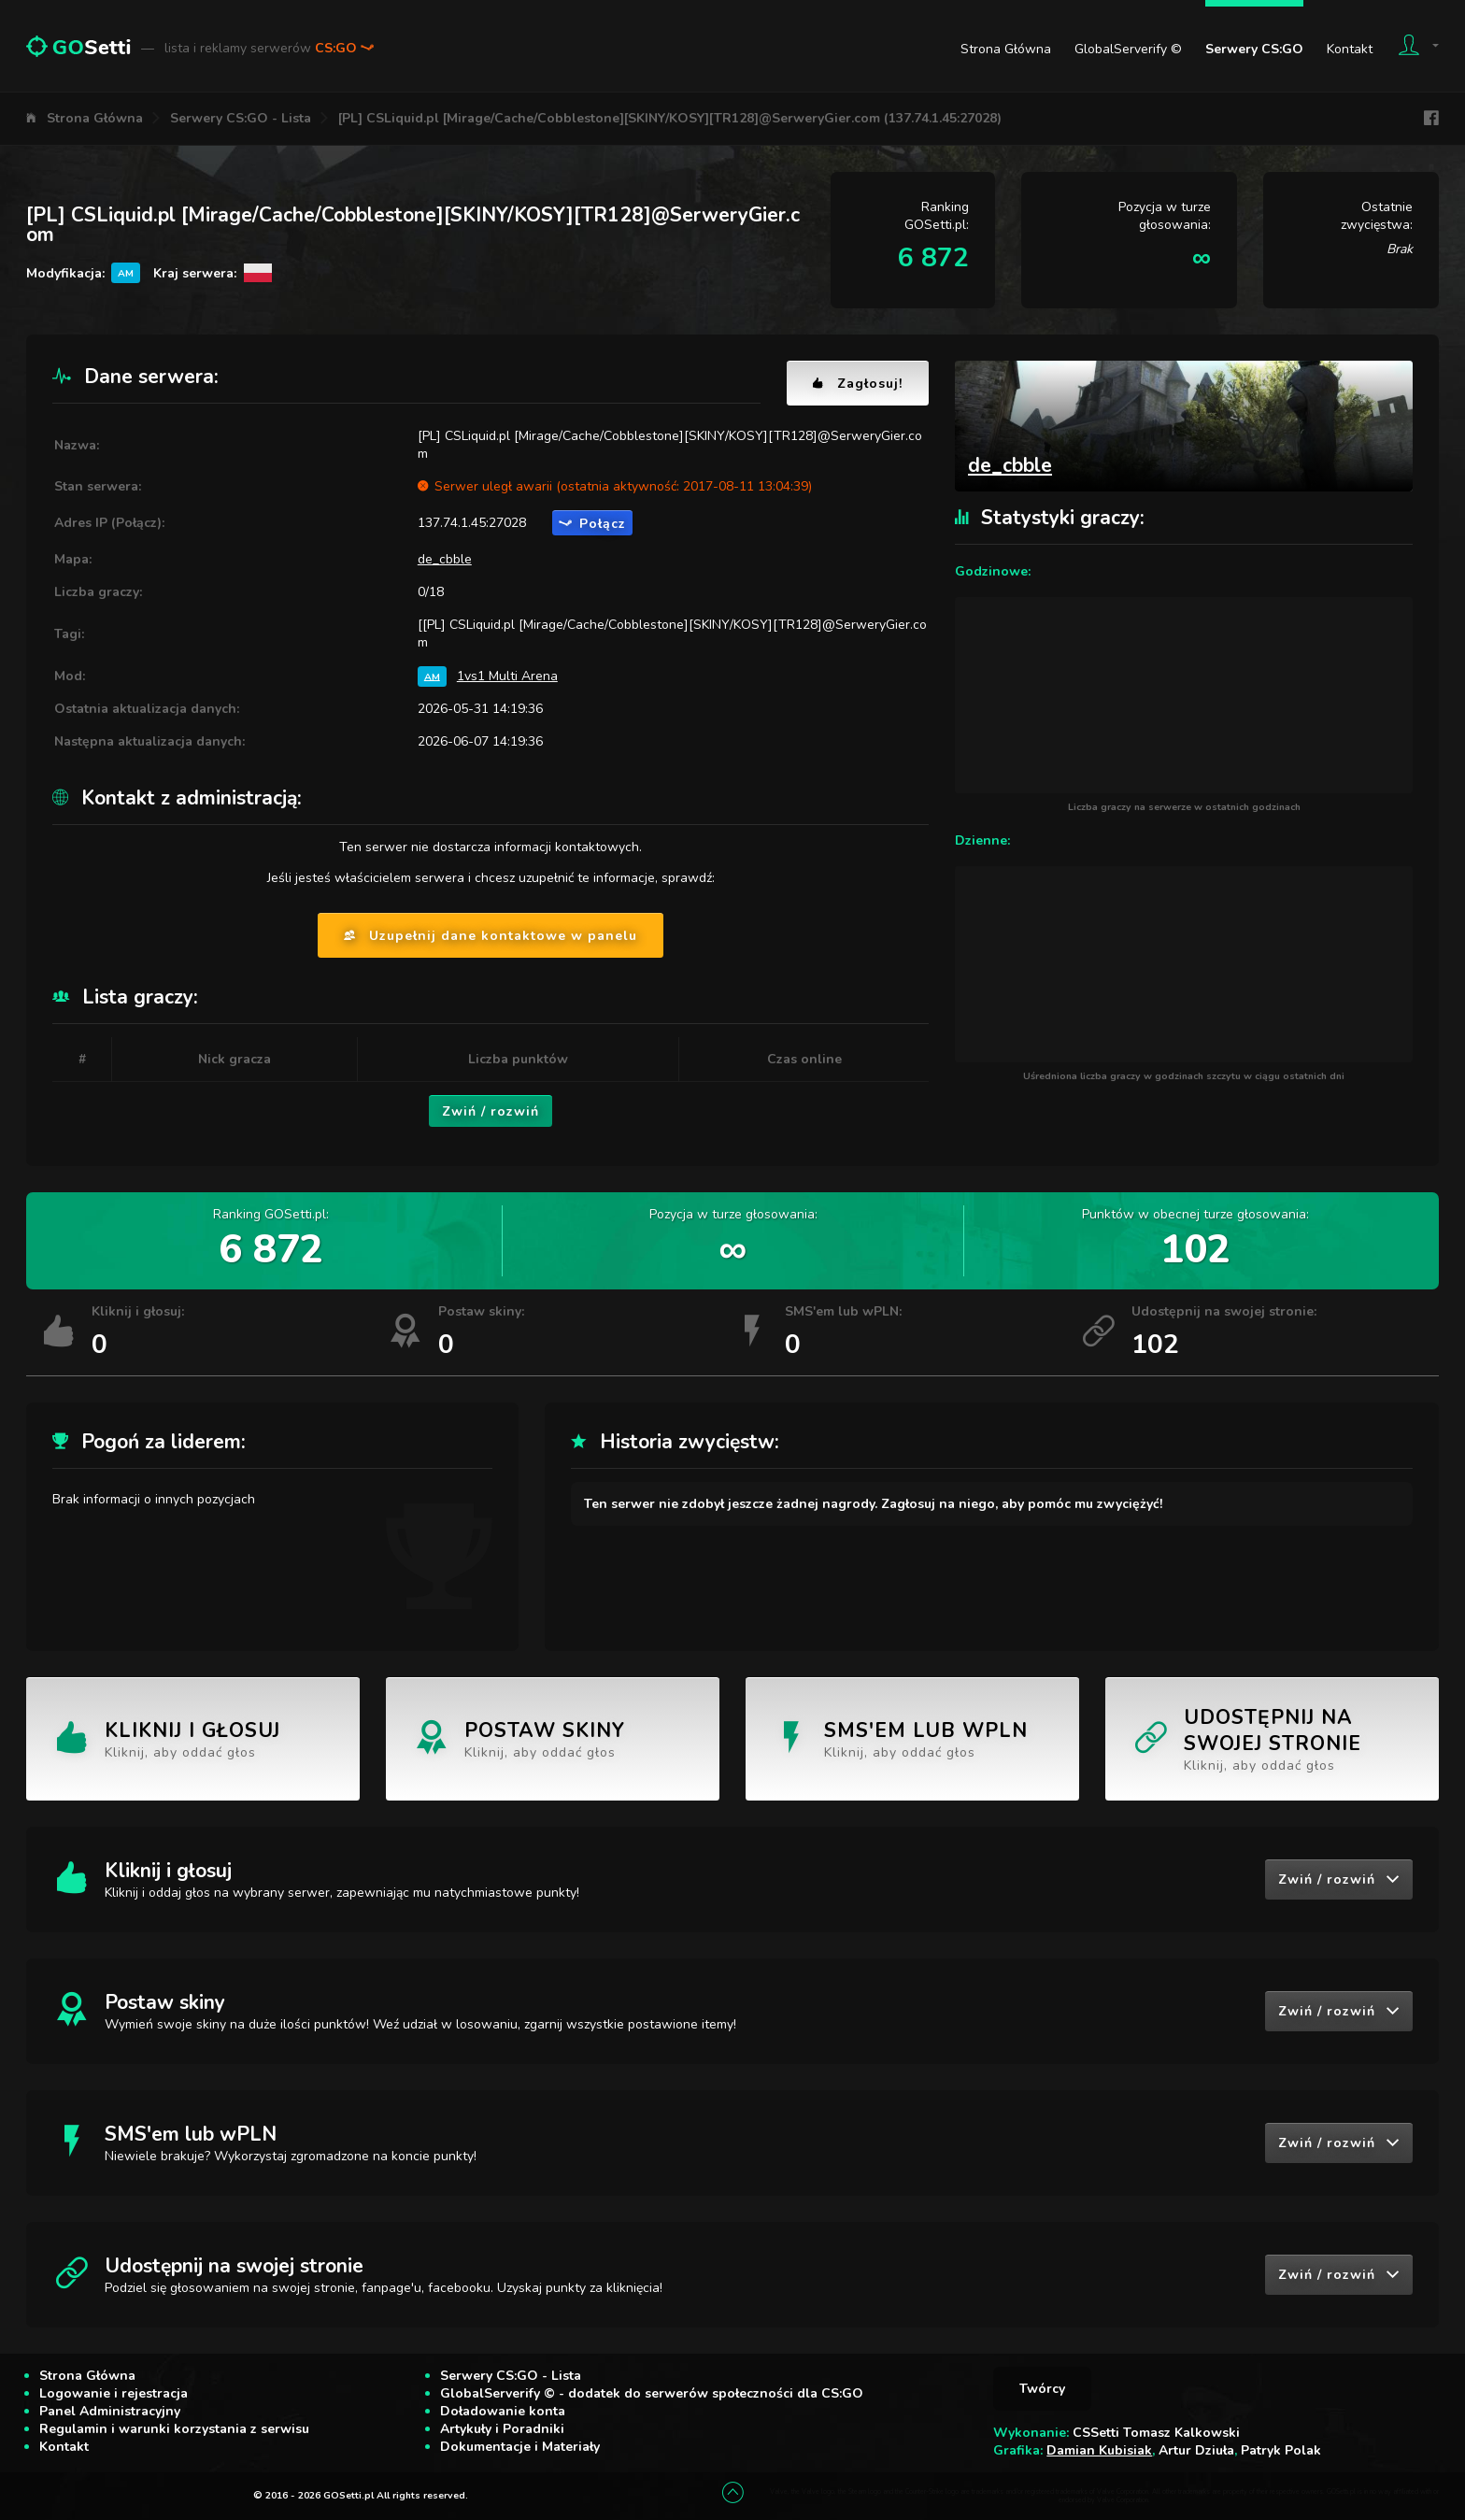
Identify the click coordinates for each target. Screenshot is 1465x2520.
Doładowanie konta (502, 2411)
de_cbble (445, 559)
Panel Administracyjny (109, 2411)
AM (432, 676)
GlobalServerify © (1128, 49)
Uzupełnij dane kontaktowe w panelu (490, 936)
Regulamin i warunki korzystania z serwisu (174, 2429)
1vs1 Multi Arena (507, 676)
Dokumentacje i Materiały (520, 2447)
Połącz (592, 524)
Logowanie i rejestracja (113, 2393)
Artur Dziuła (1196, 2450)
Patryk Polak (1281, 2450)
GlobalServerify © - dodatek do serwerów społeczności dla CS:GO (651, 2393)
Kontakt (1350, 49)
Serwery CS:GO (1254, 49)
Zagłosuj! (858, 383)
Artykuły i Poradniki (502, 2429)
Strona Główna (1005, 49)
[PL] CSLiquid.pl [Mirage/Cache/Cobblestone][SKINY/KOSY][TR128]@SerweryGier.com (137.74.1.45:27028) (670, 118)
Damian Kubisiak (1099, 2450)
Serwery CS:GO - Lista (240, 118)
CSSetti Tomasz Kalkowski (1156, 2433)
